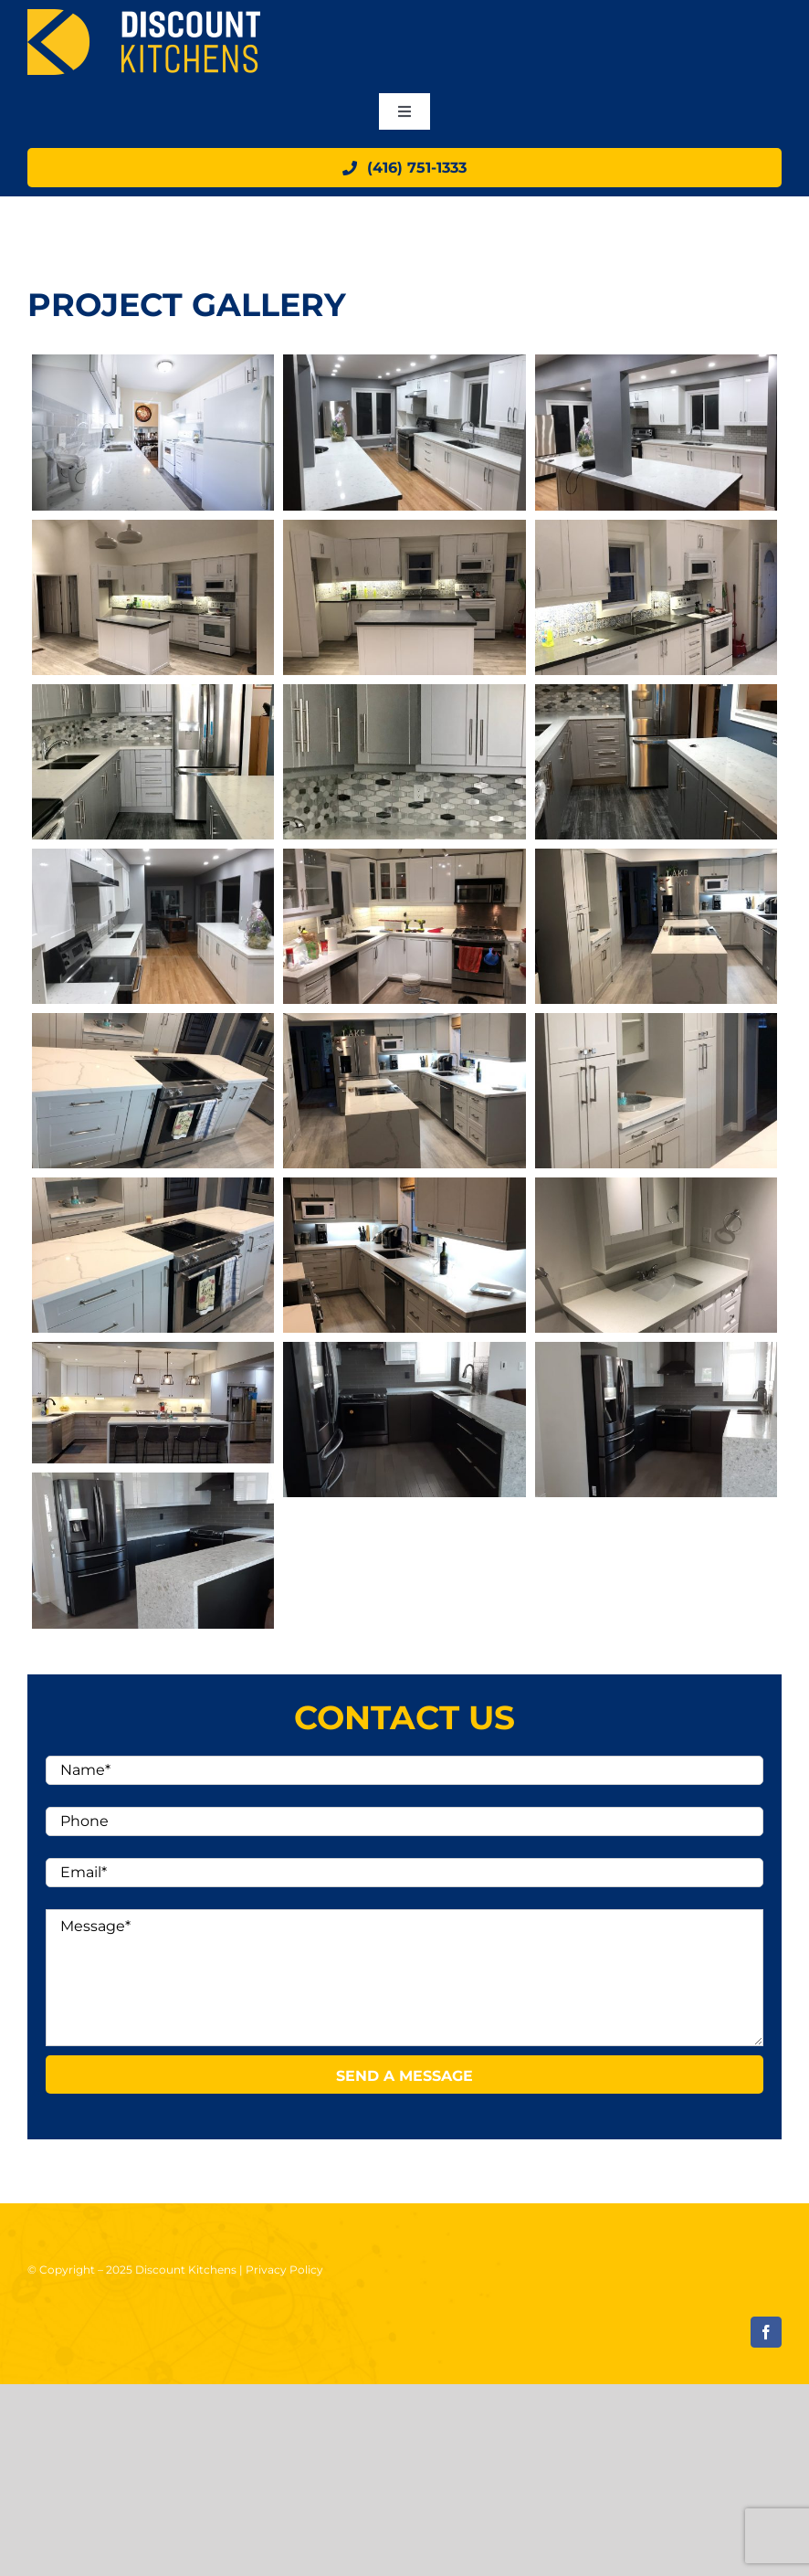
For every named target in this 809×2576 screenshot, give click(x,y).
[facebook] (766, 2332)
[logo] (143, 16)
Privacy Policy (284, 2269)
